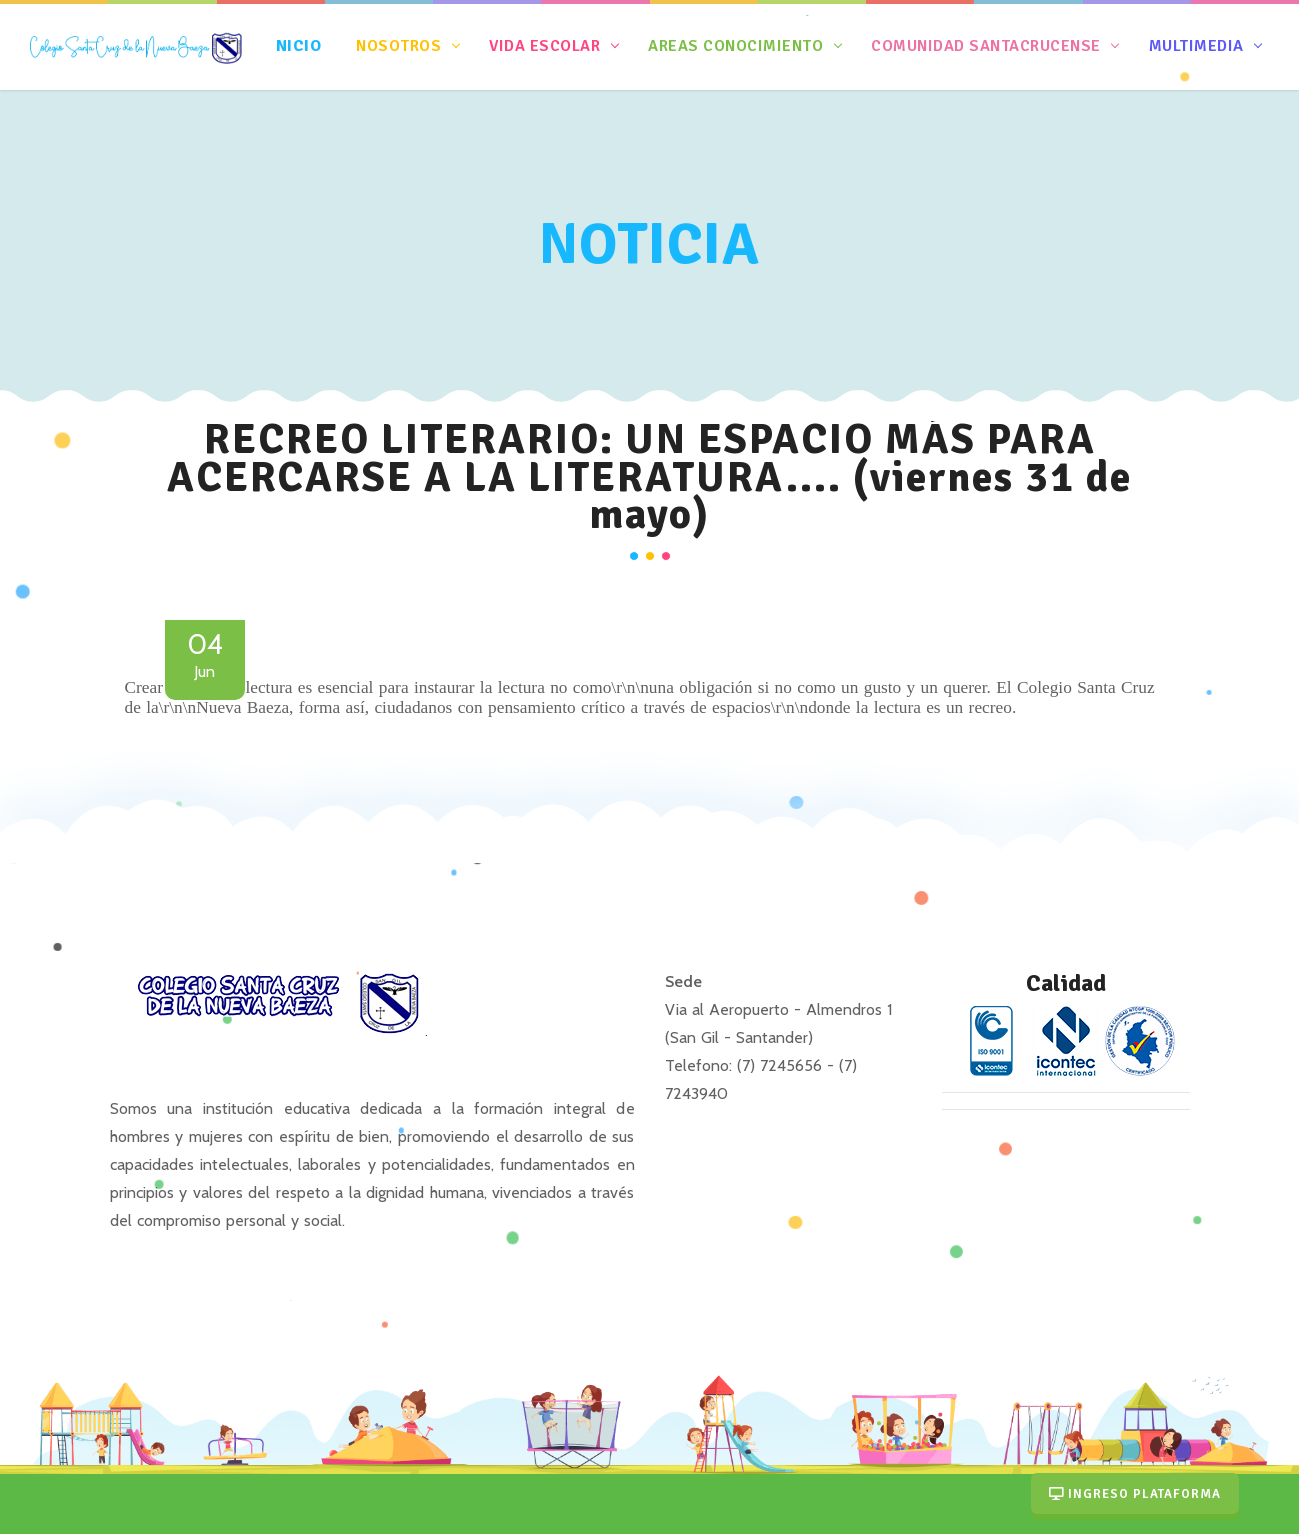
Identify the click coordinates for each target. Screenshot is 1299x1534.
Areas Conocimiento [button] (736, 46)
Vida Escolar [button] (545, 46)
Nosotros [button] (399, 46)
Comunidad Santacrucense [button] (986, 46)
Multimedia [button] (1196, 46)
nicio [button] (301, 46)
